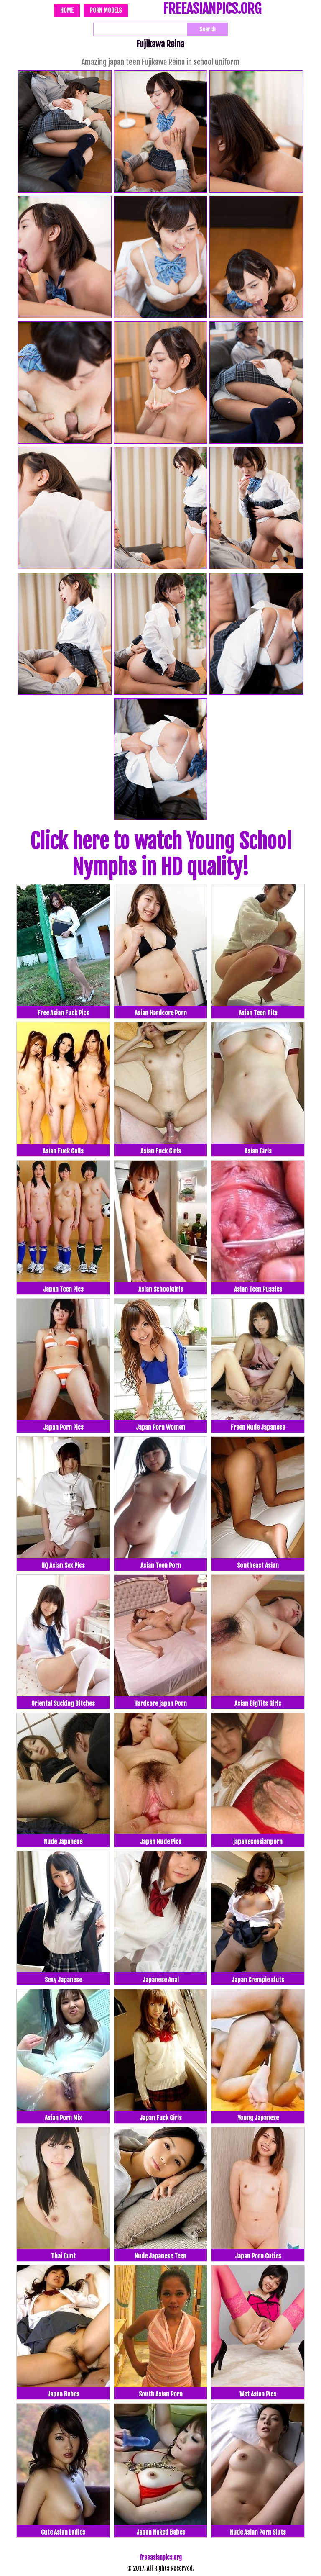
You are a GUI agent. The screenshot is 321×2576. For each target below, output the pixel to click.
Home (67, 10)
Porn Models (106, 10)
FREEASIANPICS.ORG (212, 9)
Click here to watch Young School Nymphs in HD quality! (160, 854)
